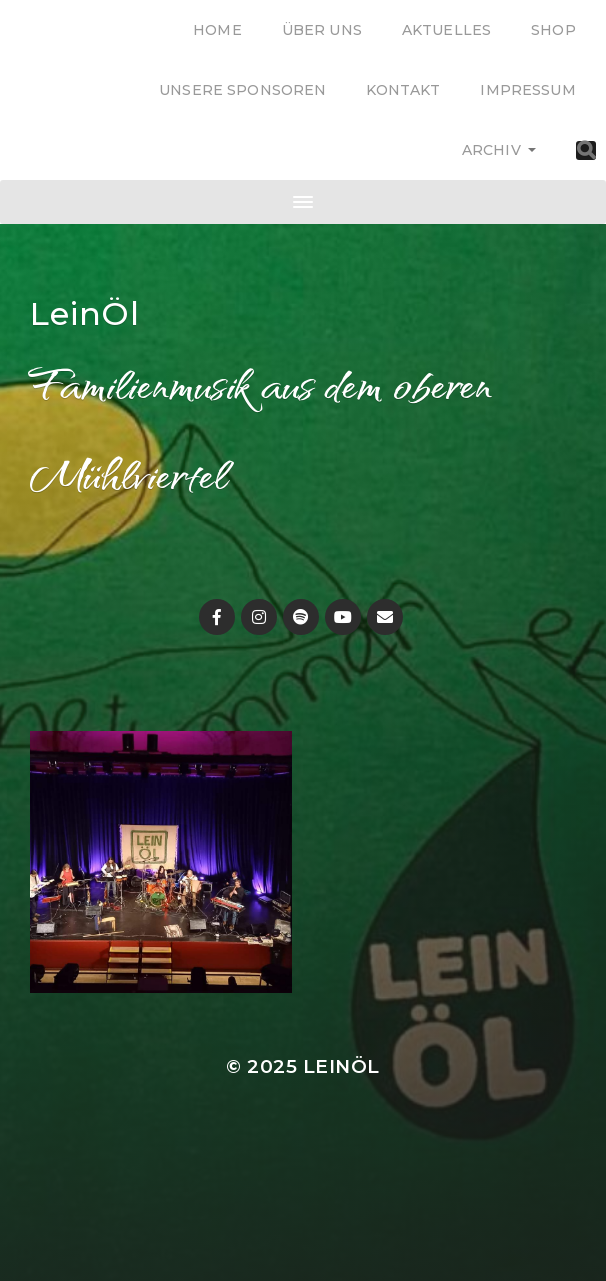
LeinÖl (85, 313)
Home (217, 30)
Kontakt (403, 90)
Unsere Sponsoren (242, 90)
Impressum (527, 90)
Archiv (491, 150)
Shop (553, 30)
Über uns (322, 30)
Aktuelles (446, 30)
